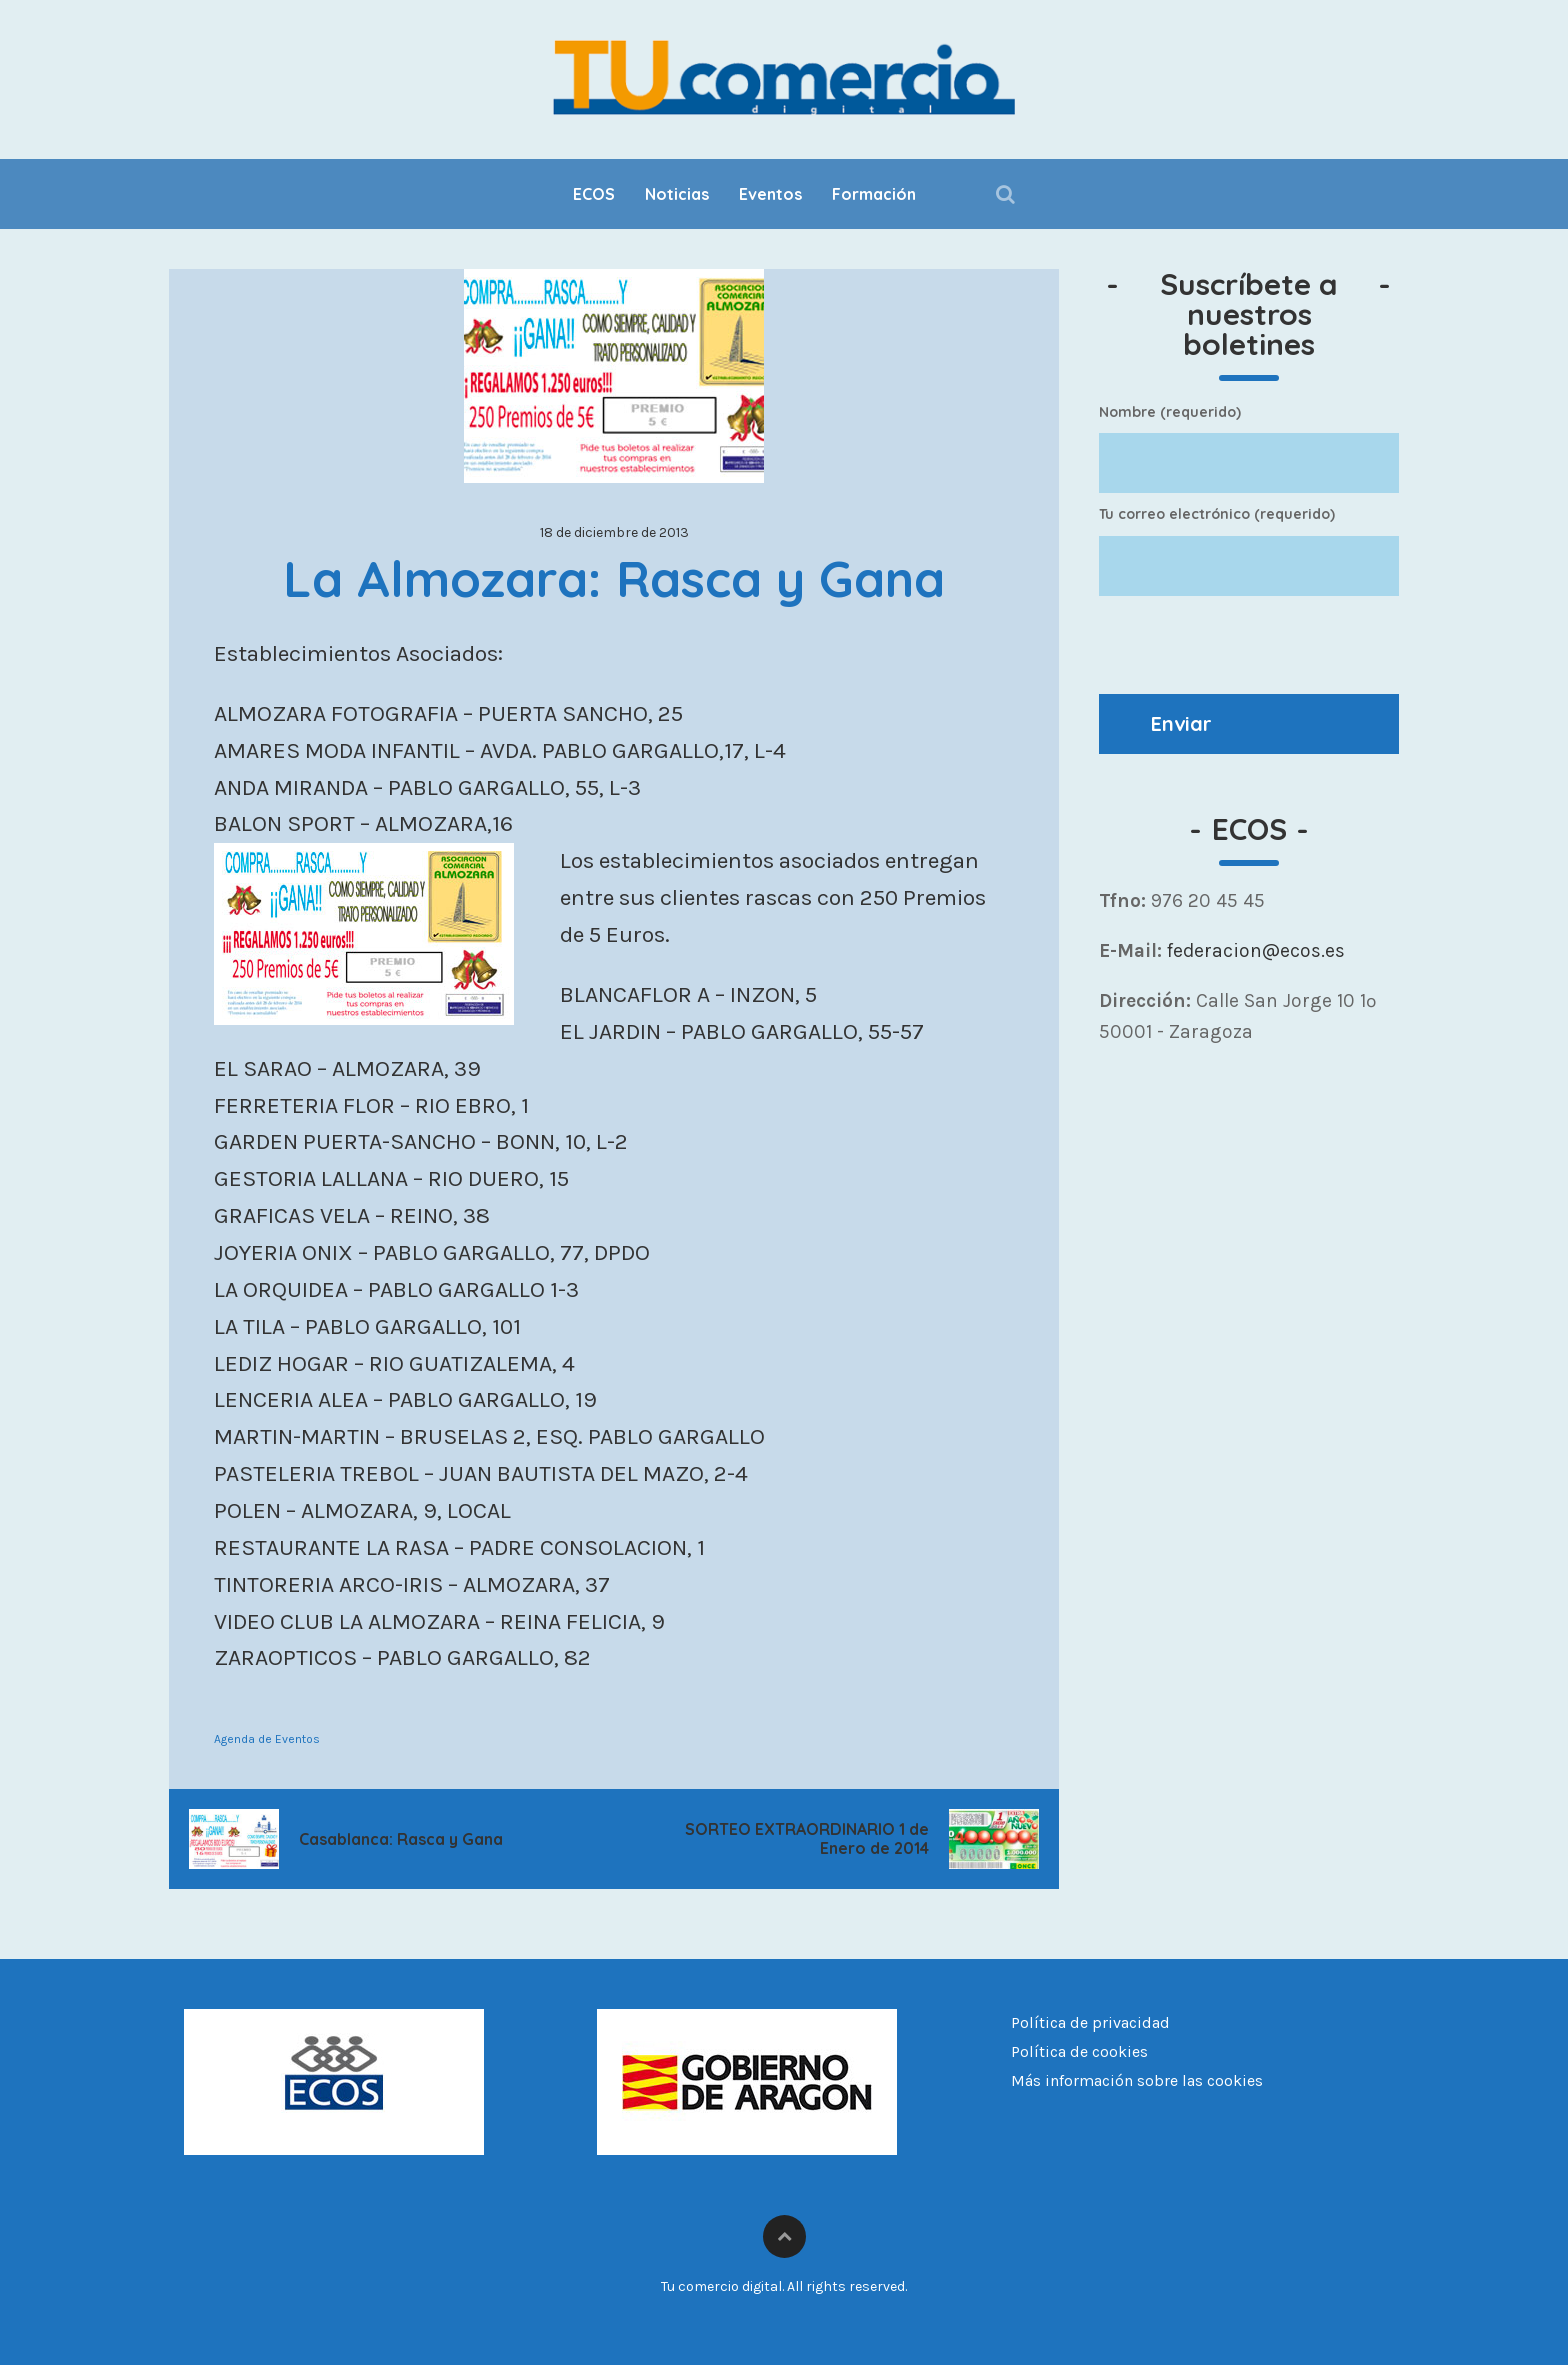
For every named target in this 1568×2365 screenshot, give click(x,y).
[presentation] (1251, 645)
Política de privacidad (1090, 2022)
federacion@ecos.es (1253, 950)
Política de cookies (1079, 2051)
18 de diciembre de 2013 (614, 532)
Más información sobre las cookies (1137, 2080)
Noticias (677, 194)
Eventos (770, 194)
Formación (874, 194)
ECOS (594, 194)
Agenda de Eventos (267, 1739)
